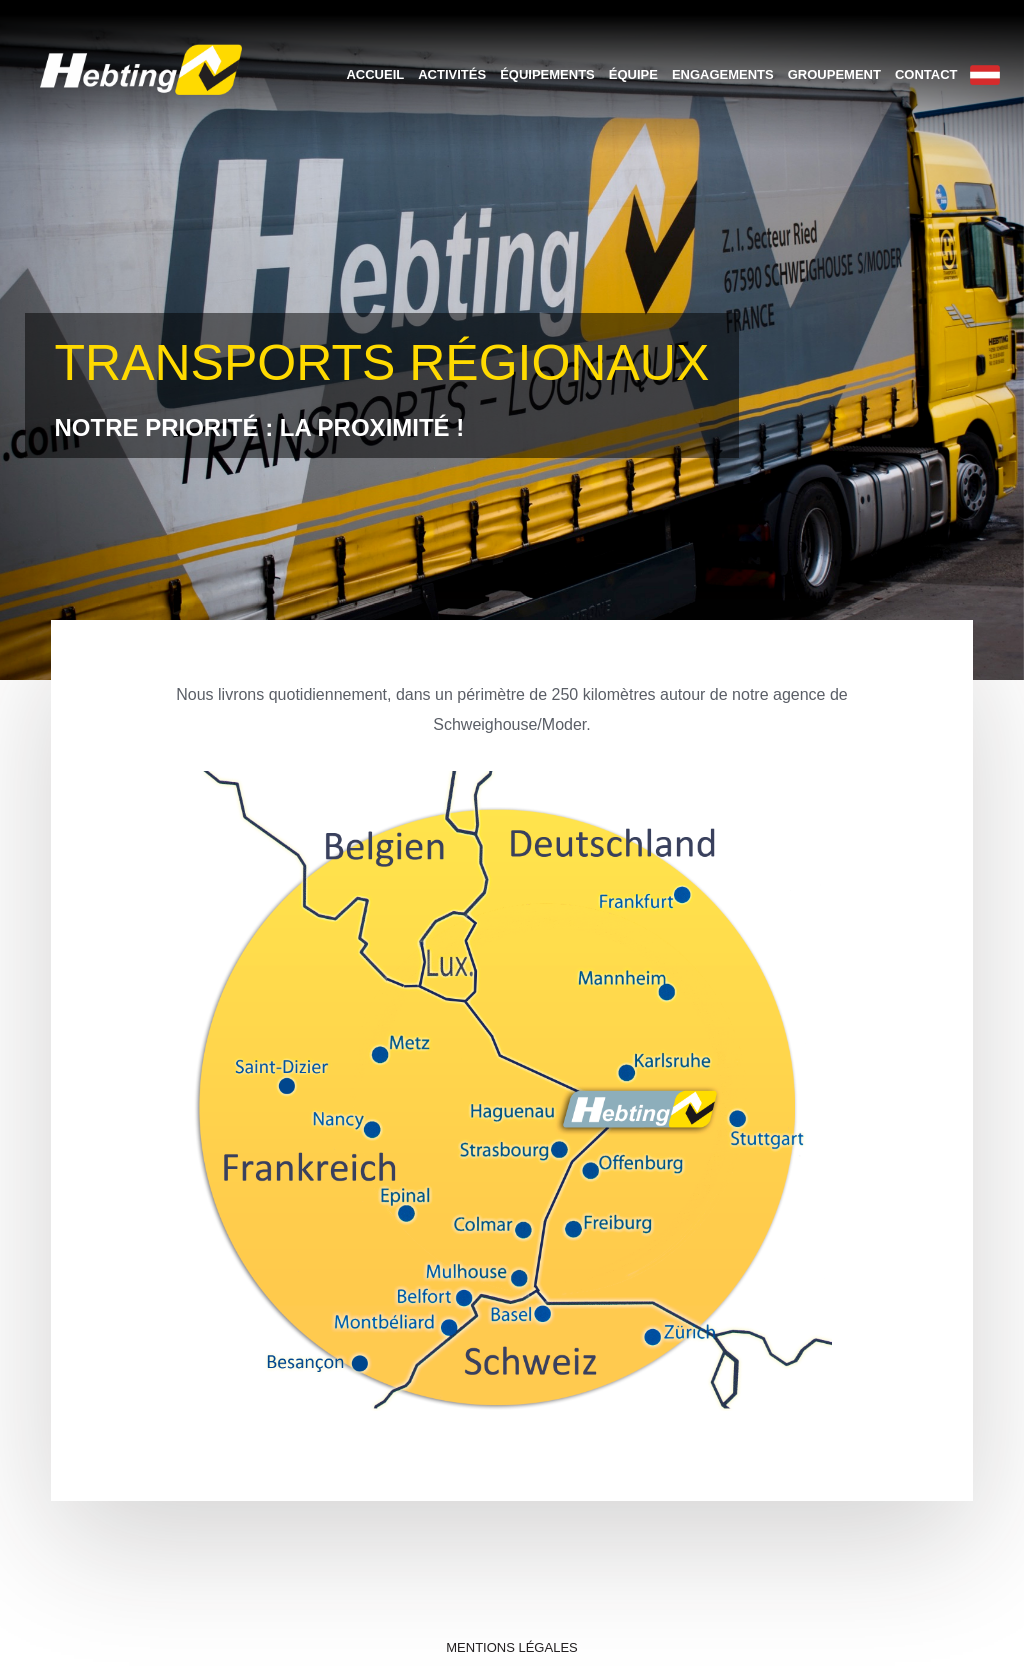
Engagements (723, 74)
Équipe (633, 74)
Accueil (375, 74)
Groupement (834, 74)
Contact (926, 74)
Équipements (547, 74)
